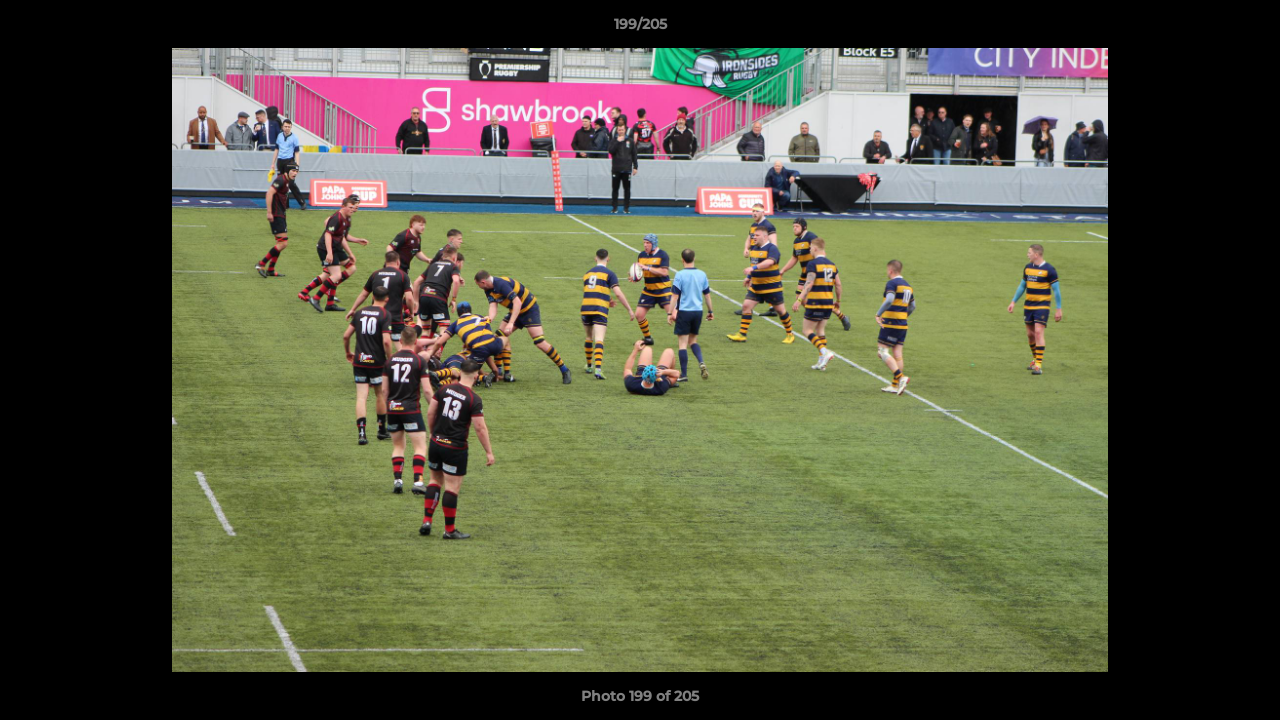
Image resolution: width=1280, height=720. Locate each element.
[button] (1244, 29)
